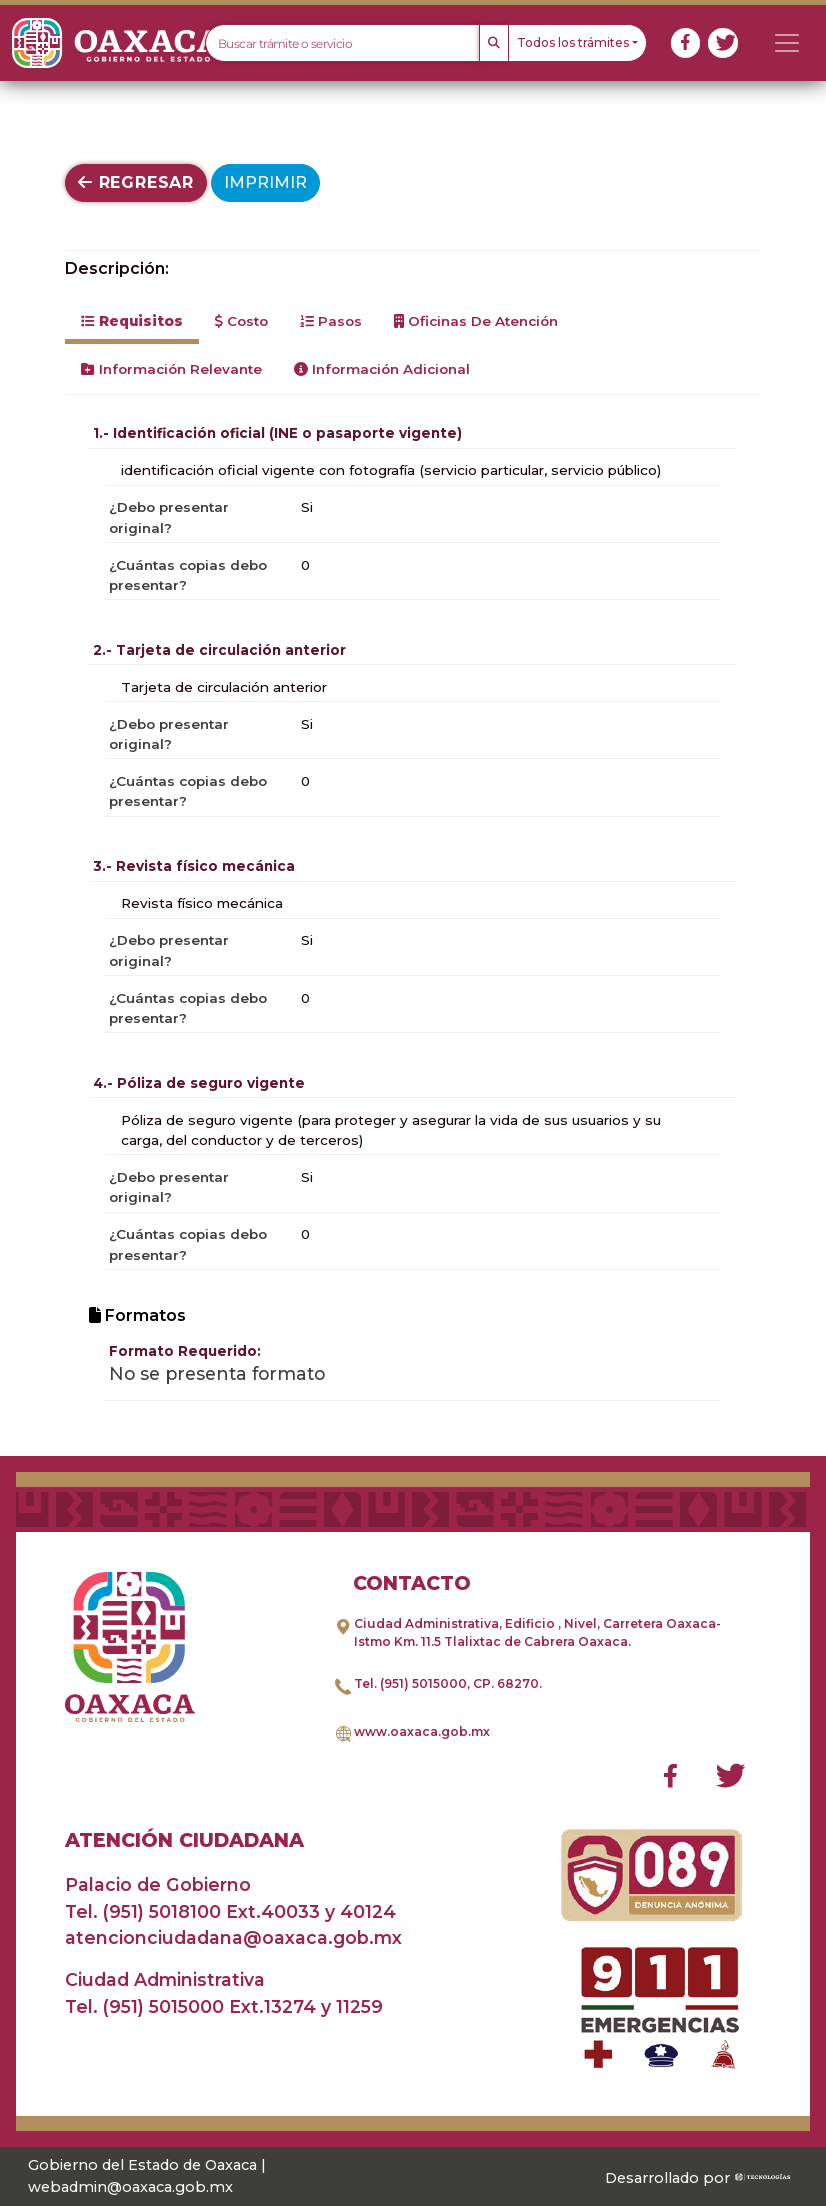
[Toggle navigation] (787, 43)
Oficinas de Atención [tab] (476, 321)
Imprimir (265, 182)
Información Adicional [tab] (382, 369)
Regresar (136, 182)
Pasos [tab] (331, 321)
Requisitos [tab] (132, 321)
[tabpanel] (413, 909)
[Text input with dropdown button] (342, 43)
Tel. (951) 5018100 (143, 1911)
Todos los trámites (573, 42)
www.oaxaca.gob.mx (422, 1731)
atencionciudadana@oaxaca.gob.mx (233, 1937)
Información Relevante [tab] (171, 369)
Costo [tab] (241, 321)
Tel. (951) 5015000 (410, 1683)
